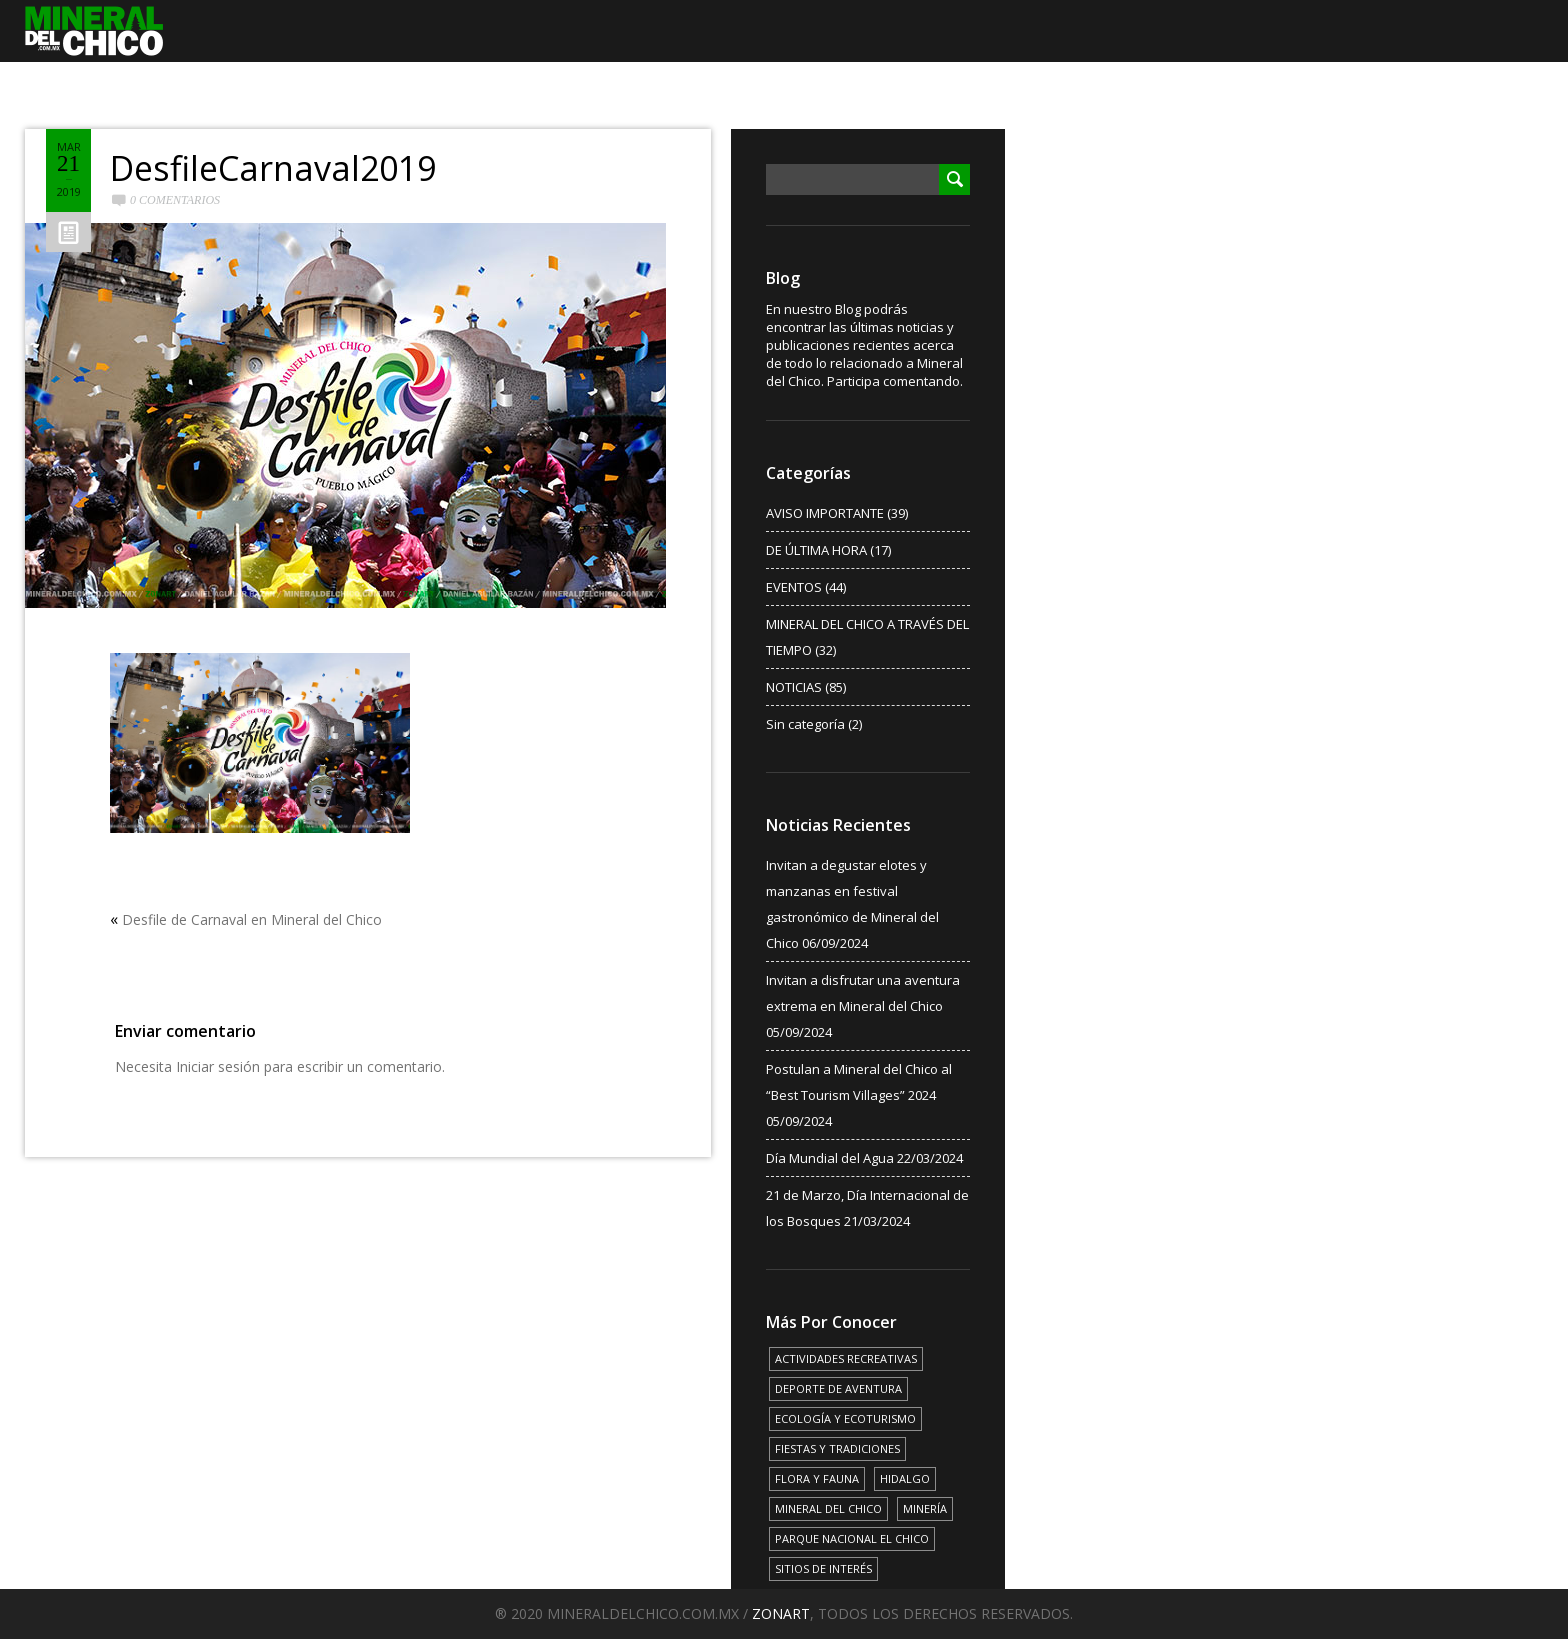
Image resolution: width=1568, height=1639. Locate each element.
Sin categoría (805, 724)
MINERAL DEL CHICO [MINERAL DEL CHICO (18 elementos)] (828, 1508)
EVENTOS (794, 587)
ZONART (781, 1613)
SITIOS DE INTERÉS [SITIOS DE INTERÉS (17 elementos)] (823, 1568)
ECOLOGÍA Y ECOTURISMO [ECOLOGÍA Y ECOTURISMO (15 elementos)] (845, 1418)
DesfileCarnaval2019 (273, 168)
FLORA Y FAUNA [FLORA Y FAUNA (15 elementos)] (817, 1478)
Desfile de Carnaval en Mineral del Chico (252, 919)
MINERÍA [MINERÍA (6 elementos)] (925, 1508)
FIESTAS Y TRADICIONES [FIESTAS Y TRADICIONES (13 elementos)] (837, 1448)
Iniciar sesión (218, 1066)
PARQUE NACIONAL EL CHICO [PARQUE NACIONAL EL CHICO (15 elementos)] (852, 1538)
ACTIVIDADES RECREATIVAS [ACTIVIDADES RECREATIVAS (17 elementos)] (846, 1358)
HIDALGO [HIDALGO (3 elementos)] (905, 1478)
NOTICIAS (794, 687)
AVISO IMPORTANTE (825, 513)
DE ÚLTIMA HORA (816, 550)
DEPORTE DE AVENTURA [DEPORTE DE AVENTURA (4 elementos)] (838, 1388)
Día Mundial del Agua (830, 1158)
